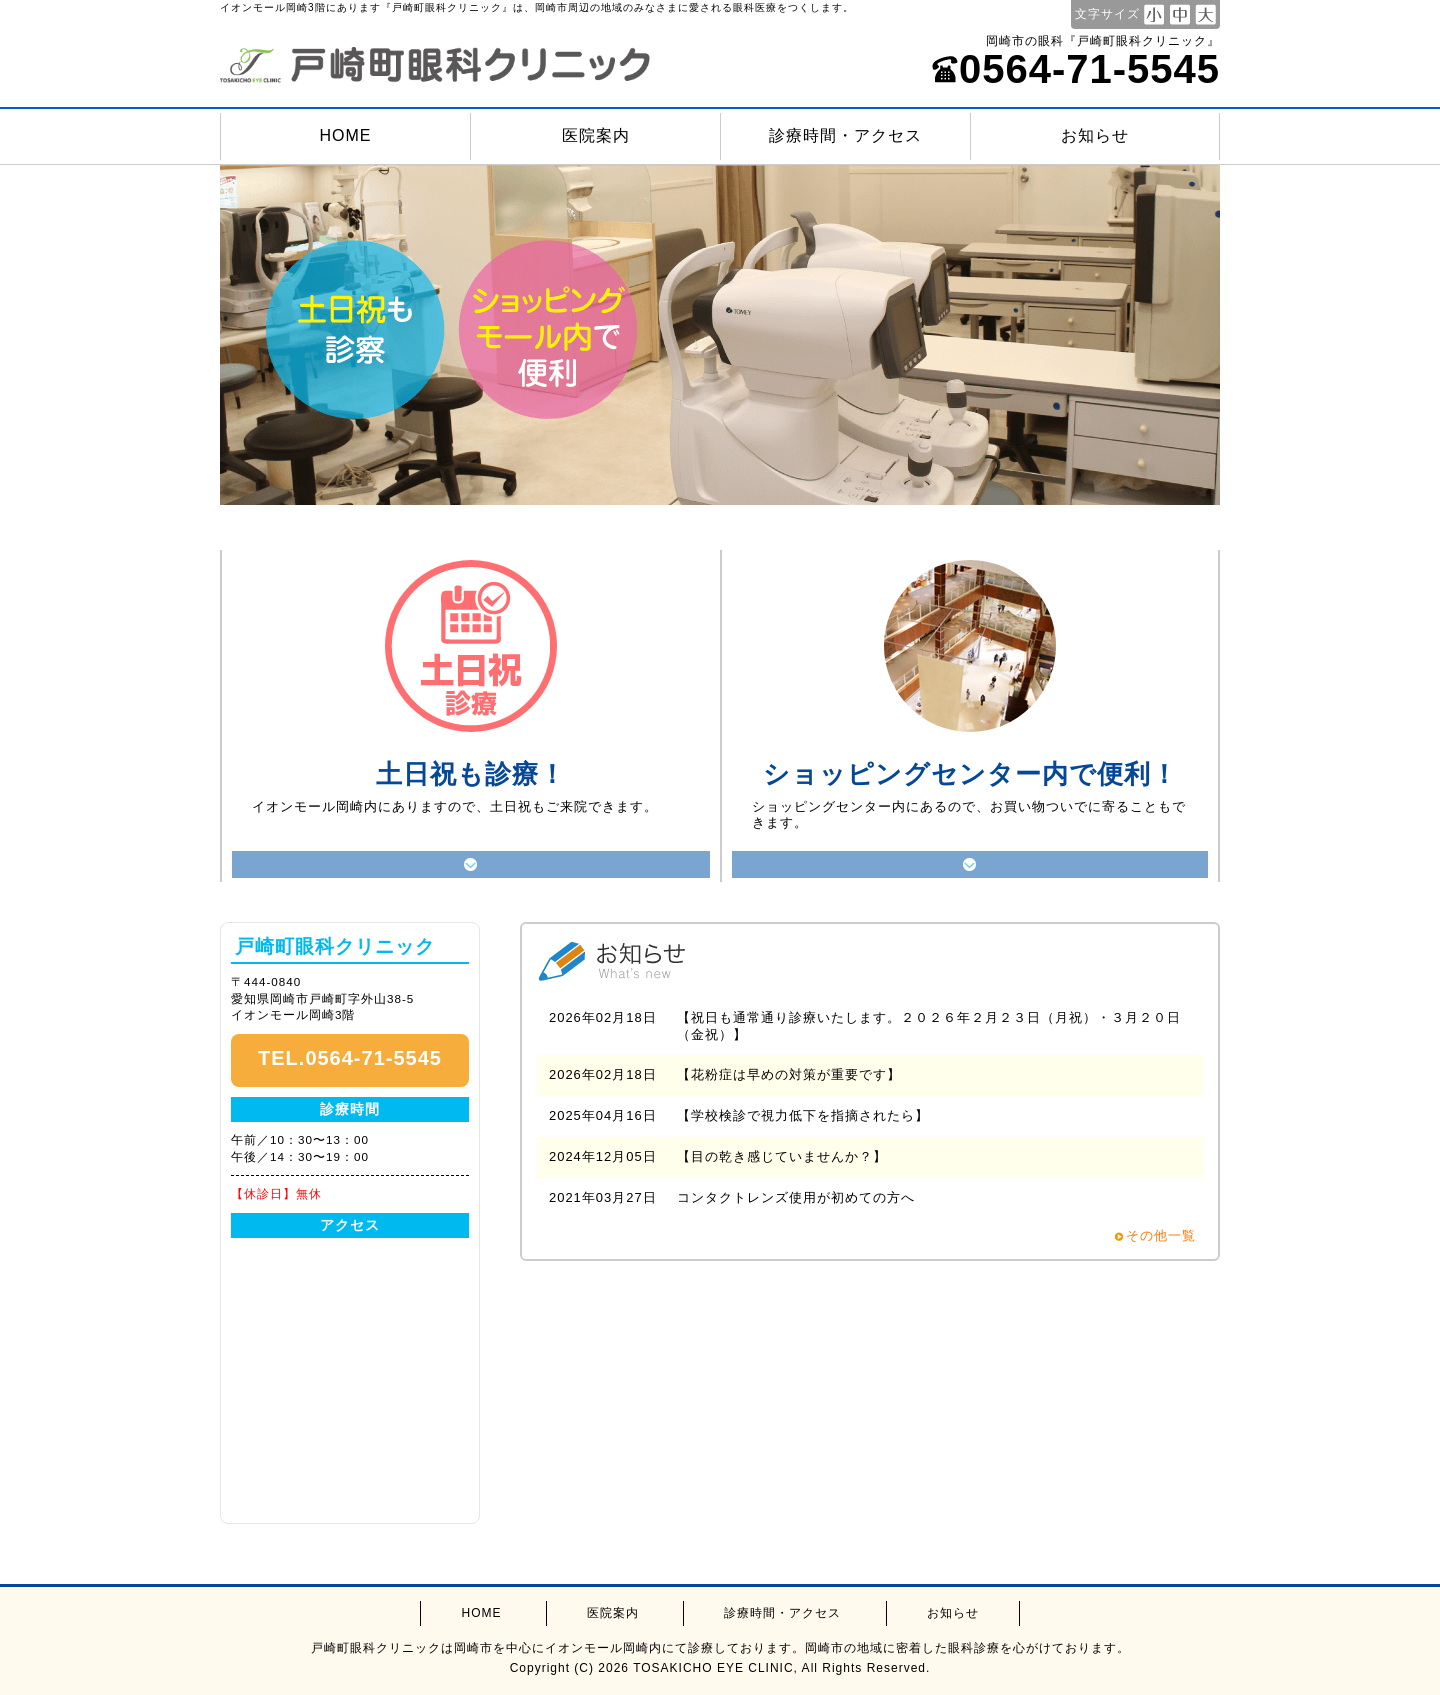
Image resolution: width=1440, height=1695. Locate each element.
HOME (346, 135)
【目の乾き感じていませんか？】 (782, 1156)
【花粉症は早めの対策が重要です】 (789, 1074)
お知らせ (1095, 135)
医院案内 (596, 135)
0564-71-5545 (1075, 69)
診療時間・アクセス (845, 135)
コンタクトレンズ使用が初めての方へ (796, 1197)
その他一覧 (1161, 1235)
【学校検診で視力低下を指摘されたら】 (803, 1115)
